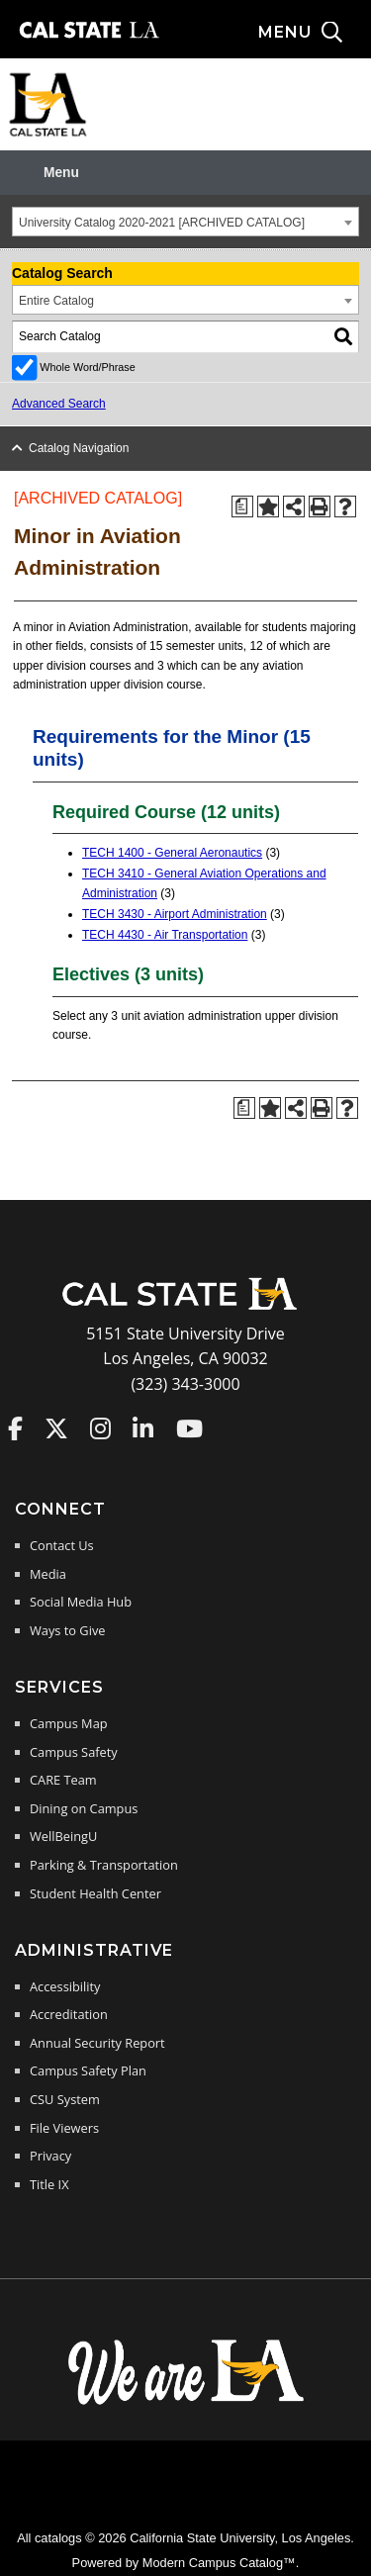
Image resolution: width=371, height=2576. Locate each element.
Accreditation (69, 2014)
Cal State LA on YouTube (189, 1428)
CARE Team (63, 1780)
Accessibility (65, 1986)
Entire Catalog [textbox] (56, 301)
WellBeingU (63, 1836)
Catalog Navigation (79, 448)
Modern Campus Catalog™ (219, 2562)
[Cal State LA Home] (186, 1308)
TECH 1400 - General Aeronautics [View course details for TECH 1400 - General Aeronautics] (172, 853)
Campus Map (69, 1723)
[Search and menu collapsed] (314, 33)
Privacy (50, 2155)
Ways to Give (67, 1630)
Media (48, 1574)
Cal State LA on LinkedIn (143, 1428)
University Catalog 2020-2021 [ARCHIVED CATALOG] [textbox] (162, 223)
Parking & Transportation (104, 1865)
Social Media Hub (81, 1601)
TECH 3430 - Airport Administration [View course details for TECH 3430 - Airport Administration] (174, 914)
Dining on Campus (84, 1808)
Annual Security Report (97, 2043)
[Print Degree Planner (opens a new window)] (242, 506)
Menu (61, 172)
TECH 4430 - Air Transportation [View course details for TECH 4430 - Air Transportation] (164, 935)
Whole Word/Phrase (87, 367)
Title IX (49, 2184)
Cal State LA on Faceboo (15, 1428)
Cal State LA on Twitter (56, 1428)
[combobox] (185, 221)
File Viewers (64, 2128)
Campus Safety (74, 1752)
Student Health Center (95, 1893)
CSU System (65, 2099)
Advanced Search (59, 404)
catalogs (58, 2537)
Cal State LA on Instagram (100, 1428)
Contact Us (62, 1545)
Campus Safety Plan (88, 2070)
